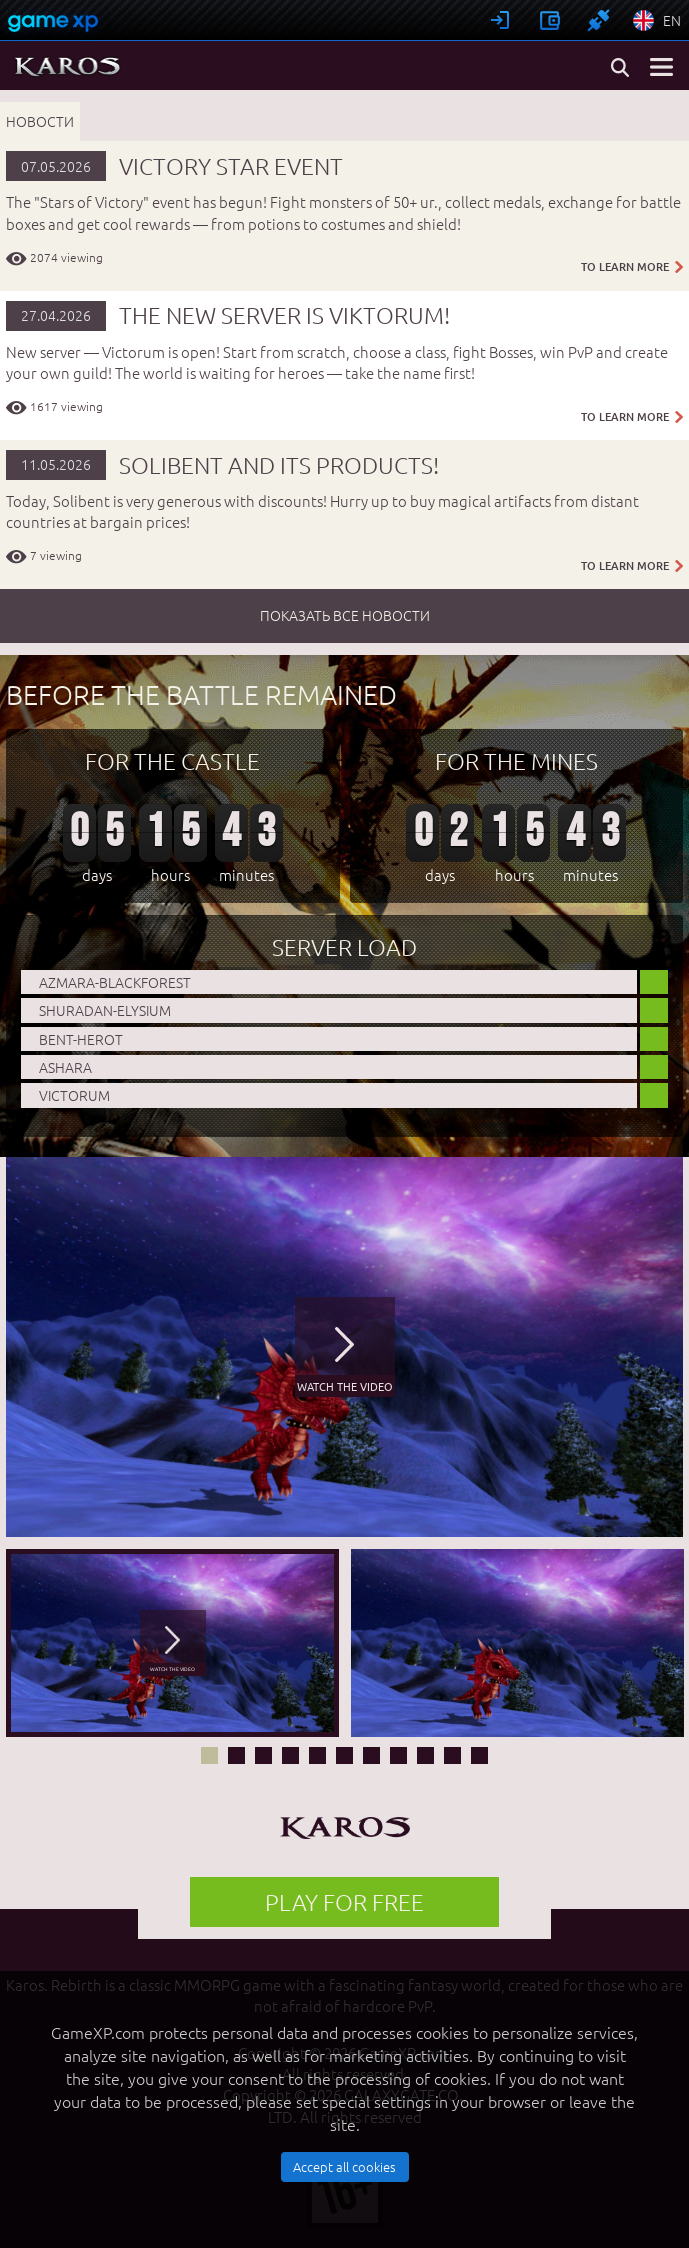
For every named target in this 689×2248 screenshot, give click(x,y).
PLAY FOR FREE (344, 1902)
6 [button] (344, 1755)
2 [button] (236, 1755)
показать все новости (345, 615)
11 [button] (479, 1755)
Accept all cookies (344, 2166)
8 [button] (398, 1755)
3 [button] (263, 1755)
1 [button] (209, 1755)
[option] (344, 1347)
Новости (40, 121)
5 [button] (317, 1755)
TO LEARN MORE (632, 267)
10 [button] (452, 1755)
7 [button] (371, 1755)
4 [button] (290, 1755)
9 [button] (425, 1755)
